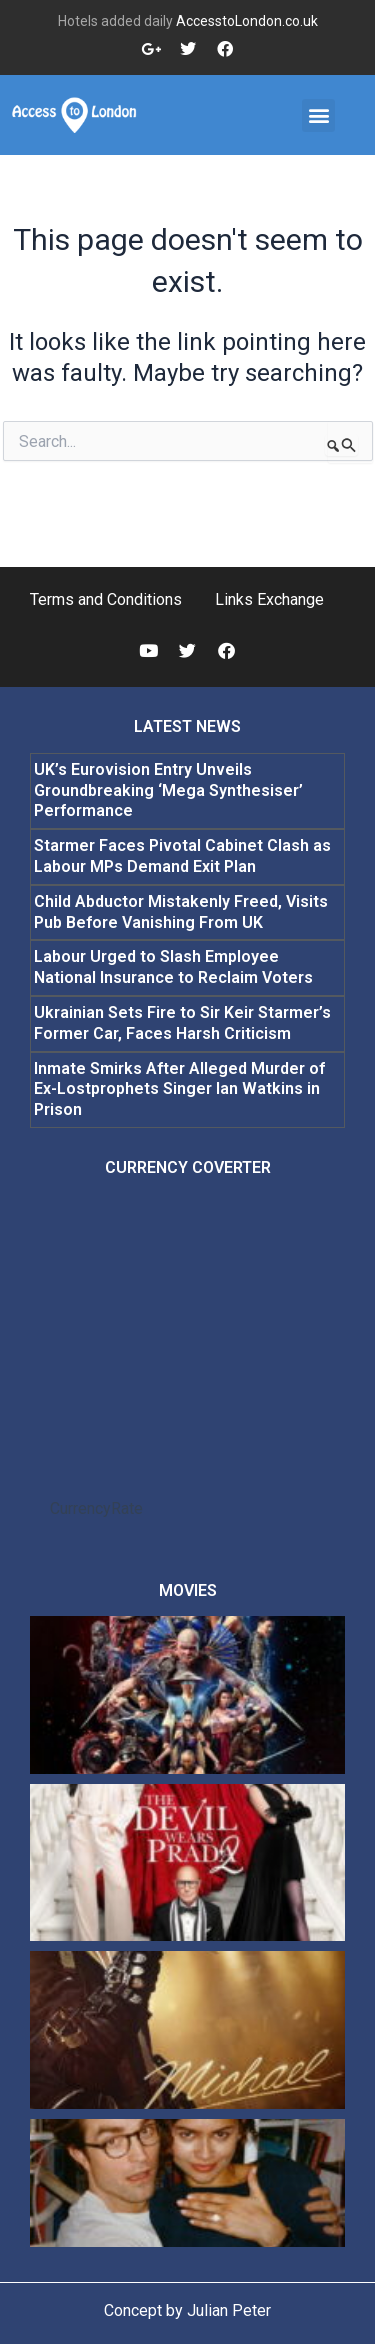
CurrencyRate (96, 1508)
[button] (318, 115)
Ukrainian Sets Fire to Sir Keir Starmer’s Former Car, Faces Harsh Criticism (182, 1023)
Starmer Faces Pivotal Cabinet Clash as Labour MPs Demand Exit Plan (182, 856)
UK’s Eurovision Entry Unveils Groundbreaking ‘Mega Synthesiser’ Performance (168, 790)
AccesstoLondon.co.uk (247, 21)
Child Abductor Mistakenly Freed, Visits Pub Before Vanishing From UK (181, 912)
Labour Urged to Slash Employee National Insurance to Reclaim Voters (173, 967)
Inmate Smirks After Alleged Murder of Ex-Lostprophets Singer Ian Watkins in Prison (179, 1089)
